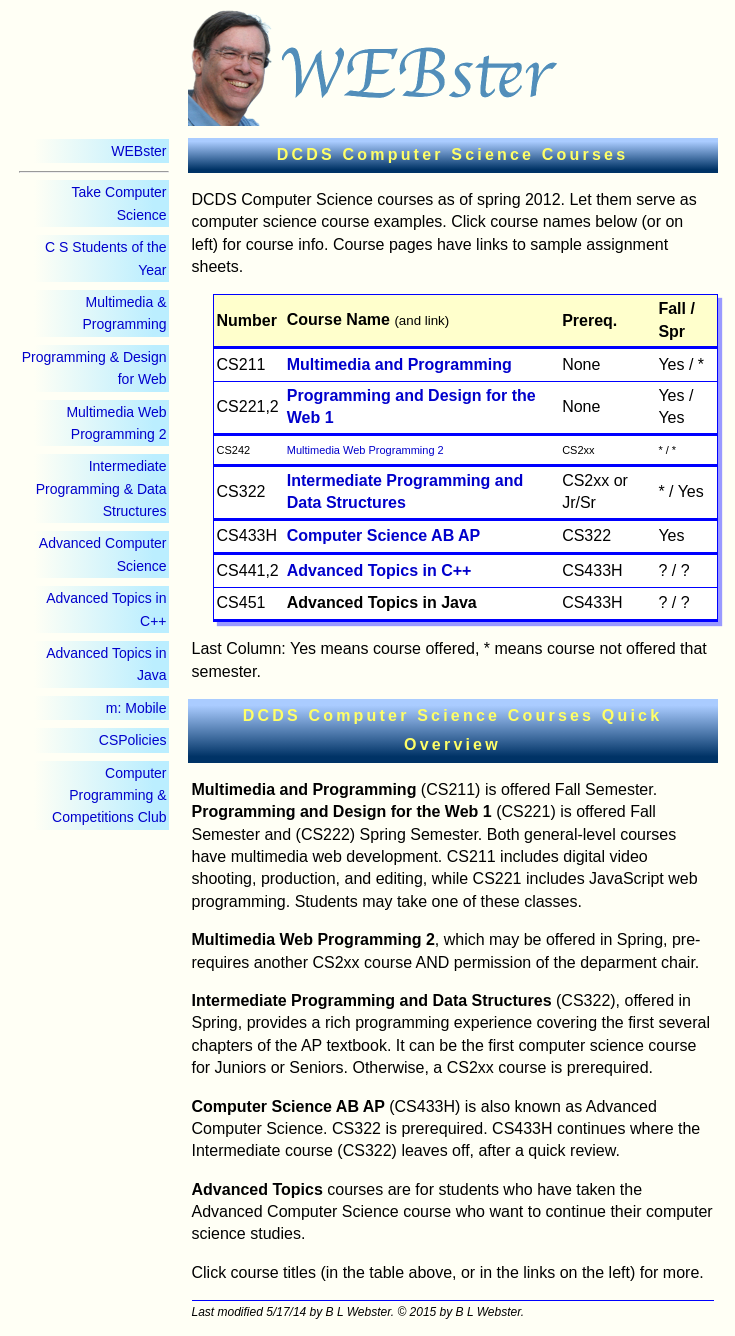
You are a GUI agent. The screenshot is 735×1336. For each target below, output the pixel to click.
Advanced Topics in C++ (106, 609)
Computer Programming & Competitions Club (109, 795)
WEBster (138, 151)
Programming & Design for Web (94, 368)
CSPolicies (133, 740)
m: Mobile (136, 708)
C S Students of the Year (105, 258)
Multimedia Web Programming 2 (116, 423)
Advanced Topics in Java (106, 664)
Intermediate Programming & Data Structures (101, 488)
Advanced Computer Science (103, 554)
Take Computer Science (119, 203)
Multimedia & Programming (124, 313)
